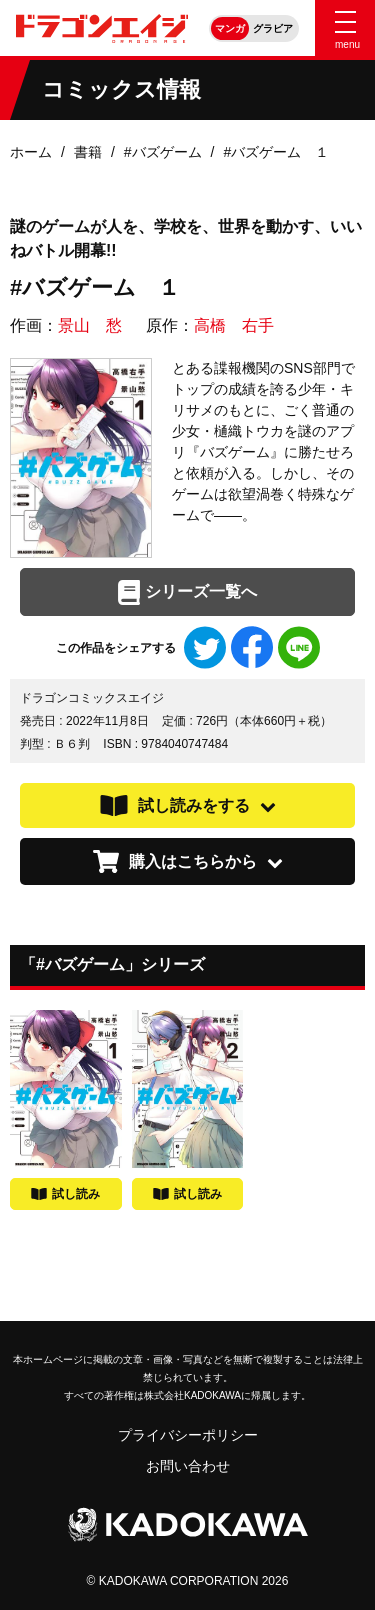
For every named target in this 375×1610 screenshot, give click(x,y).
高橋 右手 (234, 325)
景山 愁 (90, 325)
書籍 (88, 152)
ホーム (31, 152)
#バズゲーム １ (276, 152)
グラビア (273, 28)
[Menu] (345, 28)
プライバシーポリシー (188, 1435)
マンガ (230, 28)
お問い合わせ (188, 1466)
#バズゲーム (163, 152)
